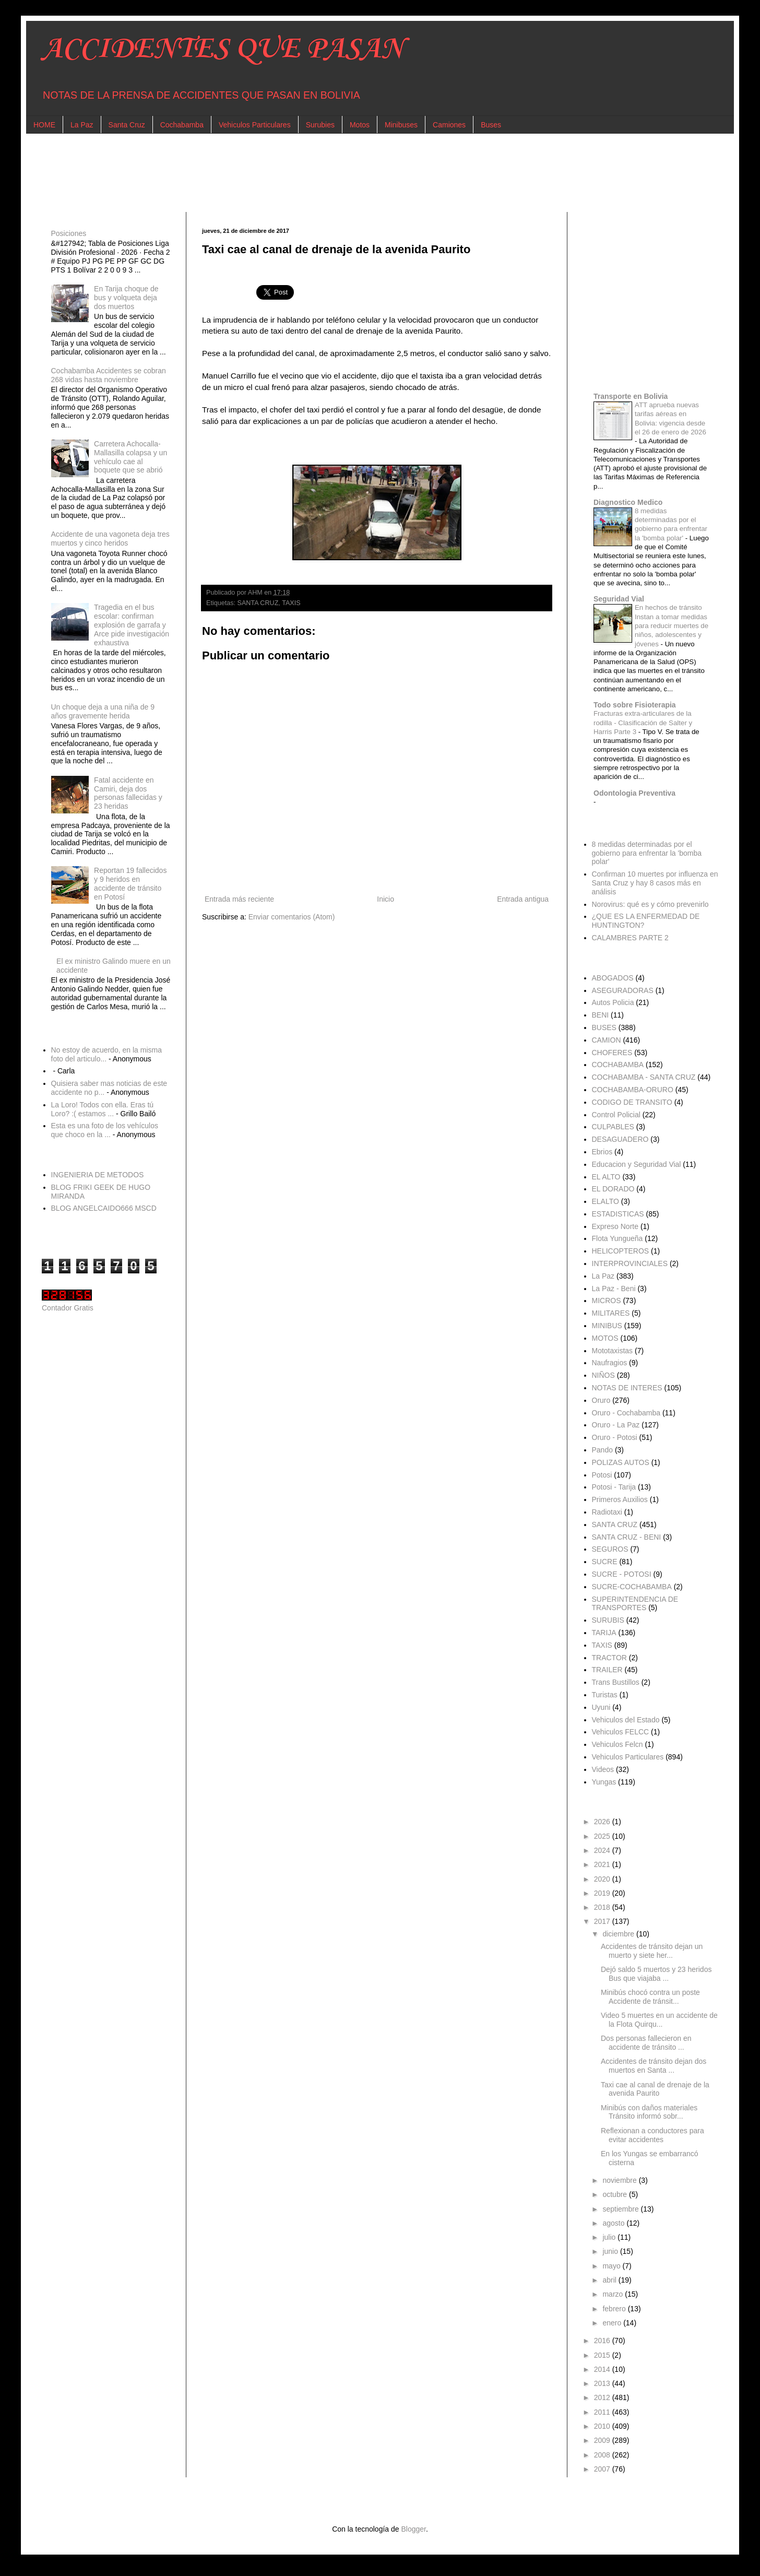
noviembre (620, 2180)
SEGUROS (610, 1549)
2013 (603, 2383)
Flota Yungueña (617, 1238)
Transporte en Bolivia (630, 396)
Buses (491, 125)
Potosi (602, 1475)
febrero (614, 2309)
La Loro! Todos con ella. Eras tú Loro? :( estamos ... (102, 1109)
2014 (603, 2369)
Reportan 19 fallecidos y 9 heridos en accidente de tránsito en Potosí (130, 883)
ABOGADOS (613, 978)
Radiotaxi (607, 1512)
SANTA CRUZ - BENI (626, 1537)
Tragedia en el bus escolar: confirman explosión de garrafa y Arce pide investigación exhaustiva (131, 624)
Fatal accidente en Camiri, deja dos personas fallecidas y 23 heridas (128, 793)
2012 (603, 2397)
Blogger (413, 2529)
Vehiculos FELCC (620, 1732)
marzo (613, 2294)
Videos (603, 1769)
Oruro (601, 1400)
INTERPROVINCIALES (630, 1263)
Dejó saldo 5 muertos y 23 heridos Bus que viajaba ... (656, 1973)
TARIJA (604, 1632)
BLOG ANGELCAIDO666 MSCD (104, 1208)
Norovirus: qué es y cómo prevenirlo (650, 904)
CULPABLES (613, 1126)
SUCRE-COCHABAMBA (632, 1586)
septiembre (621, 2209)
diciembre (619, 1934)
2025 (603, 1836)
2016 (603, 2340)
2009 (603, 2440)
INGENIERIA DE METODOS (97, 1175)
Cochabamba (182, 125)
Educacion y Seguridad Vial (636, 1164)
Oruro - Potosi (614, 1437)
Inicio (385, 899)
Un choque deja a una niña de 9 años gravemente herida (103, 711)
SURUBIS (608, 1620)
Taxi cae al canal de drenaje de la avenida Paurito (655, 2089)
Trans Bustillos (615, 1682)
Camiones (449, 125)
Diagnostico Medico (627, 502)
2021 (603, 1864)
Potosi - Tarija (614, 1487)
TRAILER (607, 1669)
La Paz (81, 125)
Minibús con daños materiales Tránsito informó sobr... (649, 2112)
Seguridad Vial (618, 599)
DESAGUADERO (620, 1139)
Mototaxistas (612, 1350)
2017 (603, 1921)
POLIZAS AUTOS (620, 1462)
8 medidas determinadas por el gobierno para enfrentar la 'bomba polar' (647, 853)
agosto (614, 2223)
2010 (603, 2426)
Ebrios (602, 1152)
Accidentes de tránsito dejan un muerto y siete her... (652, 1950)
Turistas (605, 1695)
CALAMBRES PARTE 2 (630, 937)
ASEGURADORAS (623, 990)
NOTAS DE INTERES (627, 1388)
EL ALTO (606, 1177)
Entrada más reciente (239, 899)
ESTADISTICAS (618, 1214)
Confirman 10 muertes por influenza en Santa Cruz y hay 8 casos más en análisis (655, 883)
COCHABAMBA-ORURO (632, 1089)
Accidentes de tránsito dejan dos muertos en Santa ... (653, 2065)
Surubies (320, 125)
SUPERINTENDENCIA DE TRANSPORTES (635, 1603)
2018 (603, 1907)
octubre (615, 2194)
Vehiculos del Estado (626, 1720)
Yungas (604, 1782)
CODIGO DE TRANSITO (632, 1102)
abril (610, 2280)
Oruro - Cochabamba (626, 1413)
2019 (603, 1893)
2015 (603, 2355)
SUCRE (605, 1561)
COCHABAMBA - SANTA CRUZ (644, 1077)
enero (612, 2323)
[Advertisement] (355, 172)
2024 (603, 1850)
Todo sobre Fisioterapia (634, 705)
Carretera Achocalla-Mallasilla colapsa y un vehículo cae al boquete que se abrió (130, 457)
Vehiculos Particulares (255, 125)
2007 (603, 2469)
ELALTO (605, 1201)
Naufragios (609, 1362)
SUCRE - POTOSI (621, 1574)
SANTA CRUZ (258, 603)
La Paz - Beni (614, 1288)
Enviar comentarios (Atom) (291, 917)
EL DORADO (613, 1189)
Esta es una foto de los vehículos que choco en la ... (104, 1130)
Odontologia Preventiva (634, 793)
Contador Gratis (67, 1308)
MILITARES (611, 1313)
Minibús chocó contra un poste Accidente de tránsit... (650, 1996)
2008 (603, 2455)
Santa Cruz (127, 125)
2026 (603, 1821)
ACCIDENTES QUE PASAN (222, 49)
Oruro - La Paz (616, 1425)
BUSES (604, 1027)
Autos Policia (613, 1002)
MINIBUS (607, 1325)
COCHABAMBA (618, 1064)
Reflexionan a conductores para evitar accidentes (652, 2135)
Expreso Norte (615, 1226)
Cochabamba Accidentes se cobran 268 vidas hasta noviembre (108, 375)
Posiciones (69, 233)
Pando (602, 1450)
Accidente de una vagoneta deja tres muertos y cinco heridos (110, 538)
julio (610, 2237)
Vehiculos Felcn (617, 1744)
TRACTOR (609, 1657)
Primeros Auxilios (620, 1499)
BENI (600, 1015)
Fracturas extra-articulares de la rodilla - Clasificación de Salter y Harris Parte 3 (642, 723)
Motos (360, 125)
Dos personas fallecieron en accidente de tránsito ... (646, 2042)
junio (611, 2251)
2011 (603, 2412)
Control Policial (616, 1114)
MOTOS (605, 1338)
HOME (44, 125)
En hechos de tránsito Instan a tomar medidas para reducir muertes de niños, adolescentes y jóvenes (671, 625)
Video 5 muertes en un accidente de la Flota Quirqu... (659, 2019)
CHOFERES (612, 1052)
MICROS (606, 1300)
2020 (603, 1879)
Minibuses (401, 125)
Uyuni (601, 1707)
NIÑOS (603, 1375)
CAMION (606, 1040)
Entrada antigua (523, 899)
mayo (612, 2266)
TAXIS (291, 603)
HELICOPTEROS (620, 1251)
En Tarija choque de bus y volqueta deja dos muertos (126, 298)
